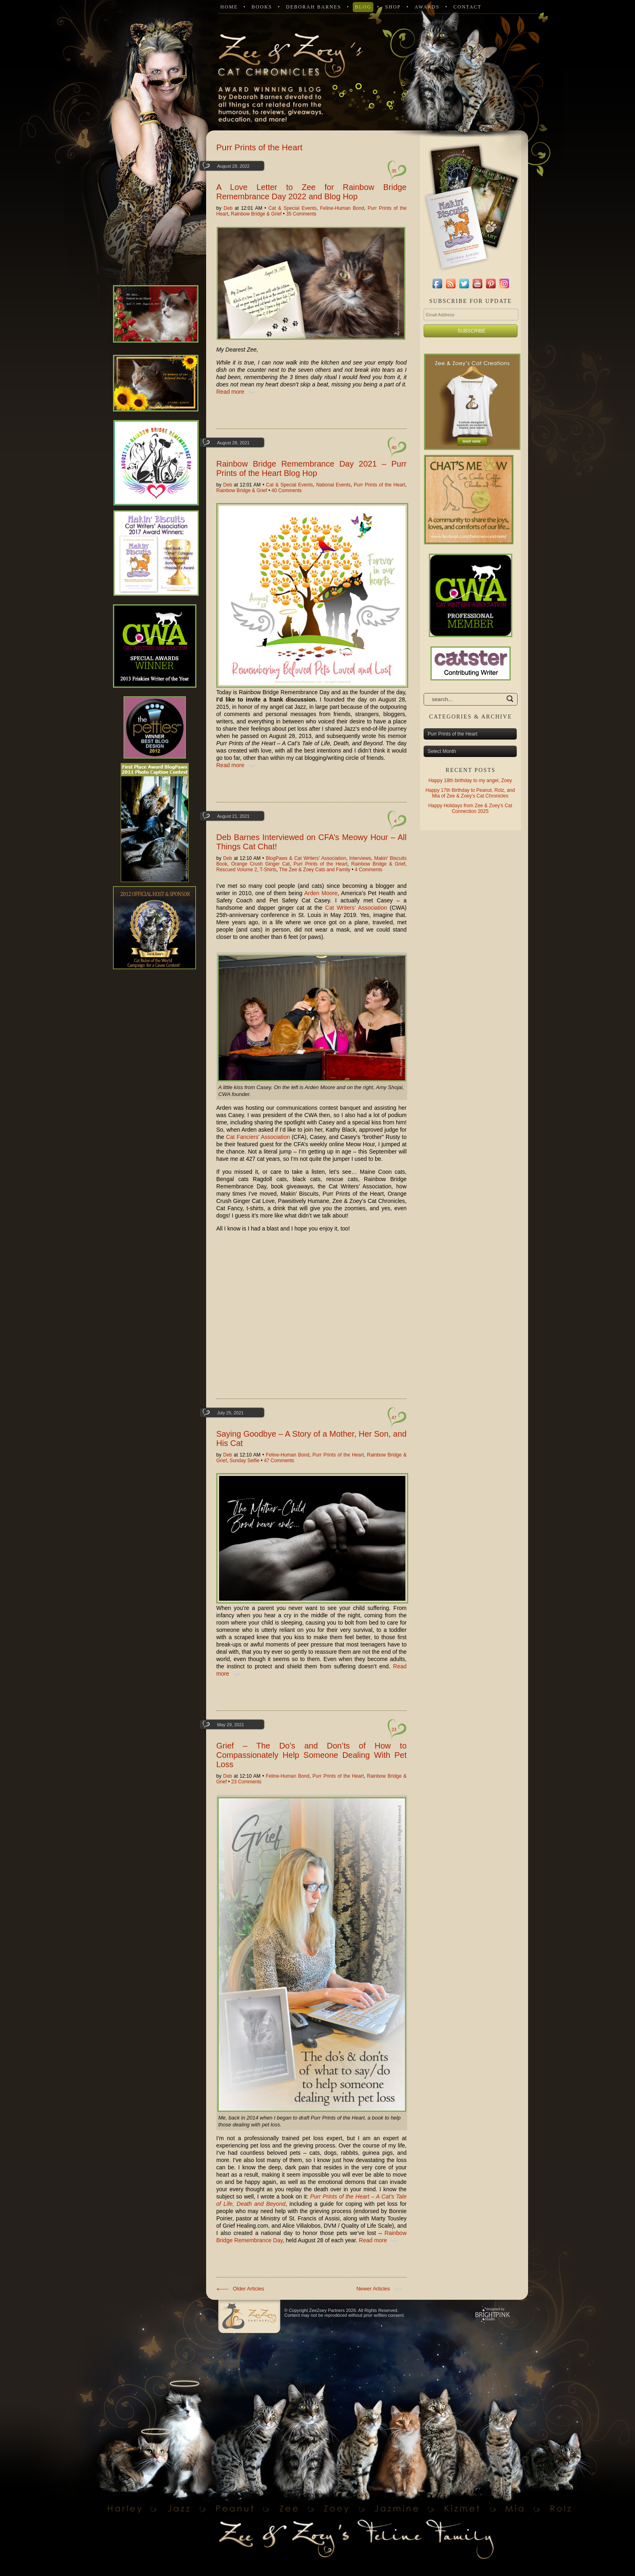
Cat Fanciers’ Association (258, 1137)
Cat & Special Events (292, 208)
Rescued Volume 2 (236, 869)
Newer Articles (381, 2289)
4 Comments (368, 869)
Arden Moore (320, 893)
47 (394, 1417)
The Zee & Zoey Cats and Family (314, 869)
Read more (238, 391)
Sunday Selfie (245, 1460)
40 (394, 447)
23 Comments (246, 1782)
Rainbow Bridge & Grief (256, 214)
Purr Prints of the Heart (379, 485)
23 (394, 1729)
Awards (427, 7)
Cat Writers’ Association (356, 907)
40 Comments (286, 490)
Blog (363, 7)
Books (261, 7)
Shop (393, 7)
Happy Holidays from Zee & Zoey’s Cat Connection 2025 (470, 808)
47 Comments (279, 1460)
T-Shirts (268, 869)
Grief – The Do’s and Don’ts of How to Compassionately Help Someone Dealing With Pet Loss (311, 1755)
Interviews (360, 858)
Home (229, 7)
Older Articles (240, 2289)
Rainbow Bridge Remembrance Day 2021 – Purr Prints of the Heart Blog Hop (311, 468)
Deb (228, 208)
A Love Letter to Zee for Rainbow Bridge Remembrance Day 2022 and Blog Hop (311, 192)
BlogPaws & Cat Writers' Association (306, 858)
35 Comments (301, 214)
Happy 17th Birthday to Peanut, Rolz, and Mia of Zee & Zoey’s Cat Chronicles (470, 793)
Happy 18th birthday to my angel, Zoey (470, 780)
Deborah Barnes (313, 7)
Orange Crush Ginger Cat (260, 864)
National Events (333, 485)
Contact (467, 7)
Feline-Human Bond (342, 208)
